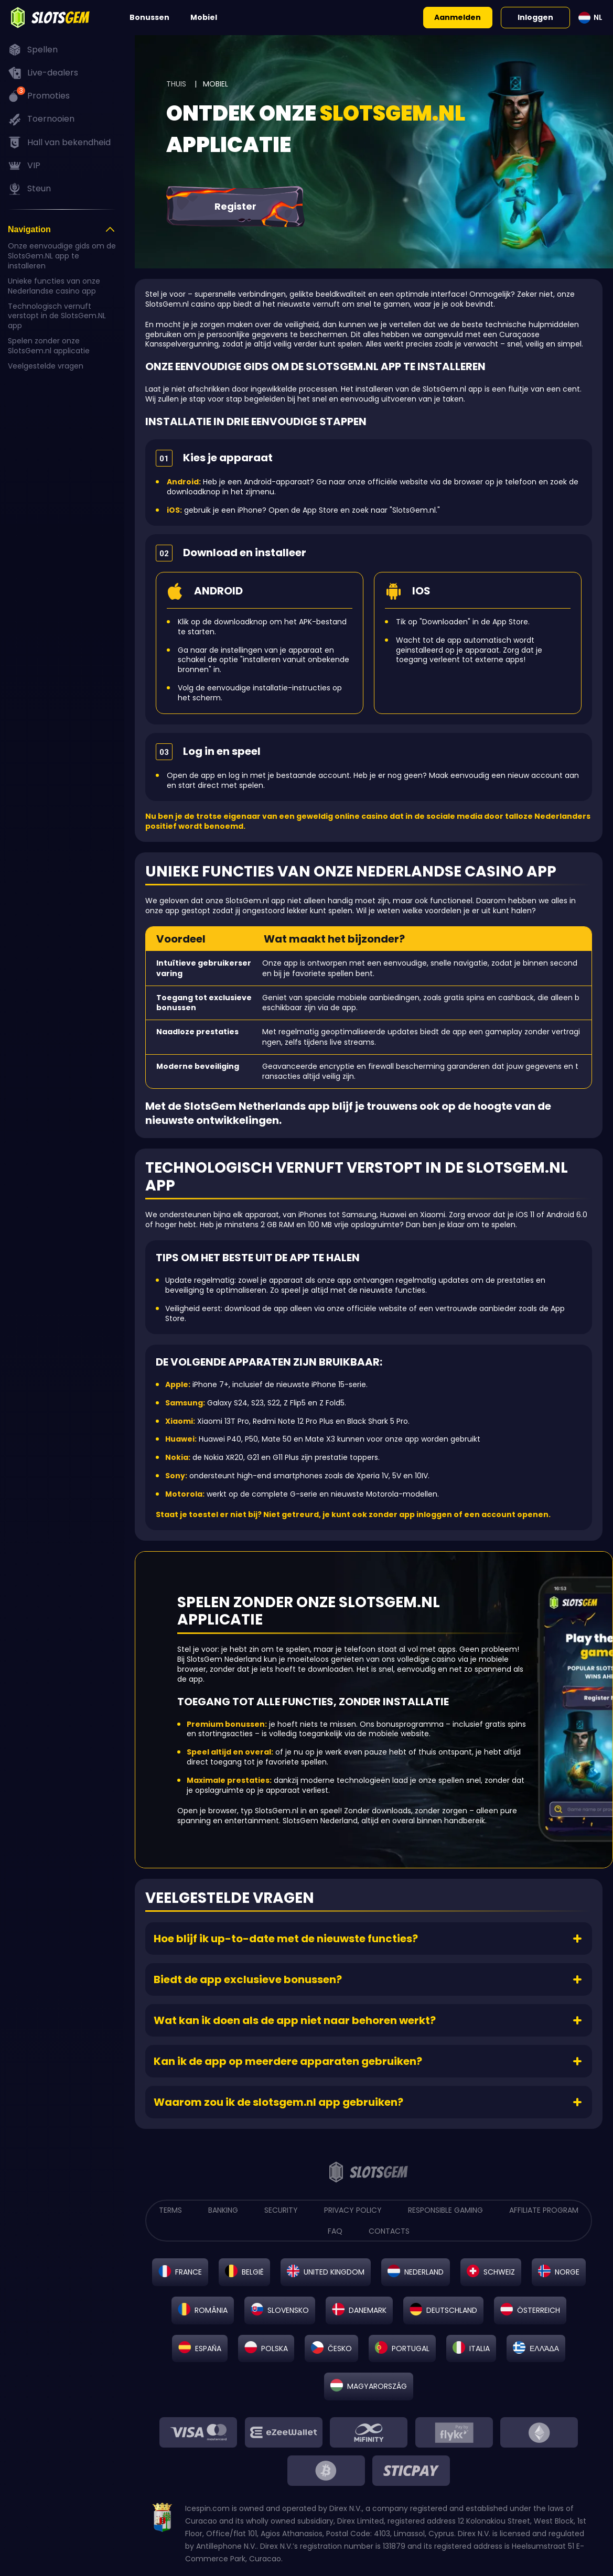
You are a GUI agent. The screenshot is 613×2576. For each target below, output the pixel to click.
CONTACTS (389, 2231)
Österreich (538, 2310)
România (211, 2310)
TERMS (170, 2210)
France (188, 2272)
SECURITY (281, 2210)
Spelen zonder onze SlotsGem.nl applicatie (49, 345)
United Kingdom (334, 2272)
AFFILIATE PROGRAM (543, 2210)
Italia (479, 2349)
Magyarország (377, 2386)
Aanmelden (457, 17)
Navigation (29, 229)
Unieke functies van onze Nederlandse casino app (54, 286)
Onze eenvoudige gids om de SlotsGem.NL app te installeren (62, 256)
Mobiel (203, 17)
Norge (567, 2272)
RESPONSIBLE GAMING (445, 2210)
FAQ (335, 2231)
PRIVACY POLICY (353, 2210)
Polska (274, 2349)
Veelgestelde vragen (45, 366)
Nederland (424, 2272)
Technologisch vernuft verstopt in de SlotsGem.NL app (57, 316)
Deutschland (451, 2310)
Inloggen (535, 17)
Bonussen (149, 17)
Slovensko (288, 2310)
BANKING (223, 2210)
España (208, 2349)
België (253, 2272)
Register (235, 206)
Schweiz (499, 2272)
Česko (340, 2349)
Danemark (367, 2310)
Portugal (410, 2349)
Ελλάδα (544, 2349)
